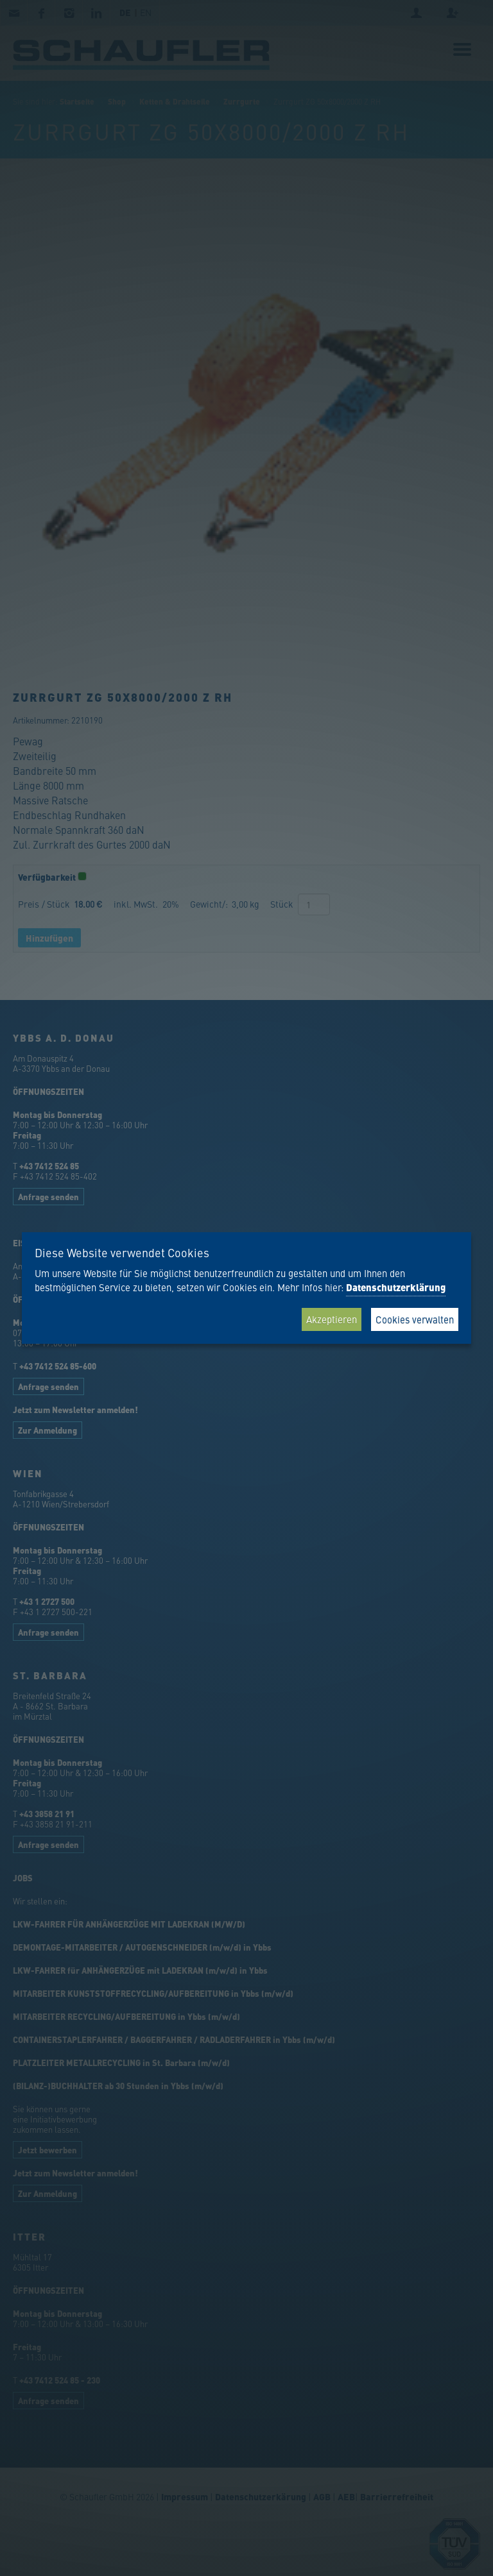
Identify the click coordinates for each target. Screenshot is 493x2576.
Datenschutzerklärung (395, 1287)
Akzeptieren (331, 1319)
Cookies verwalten (415, 1319)
